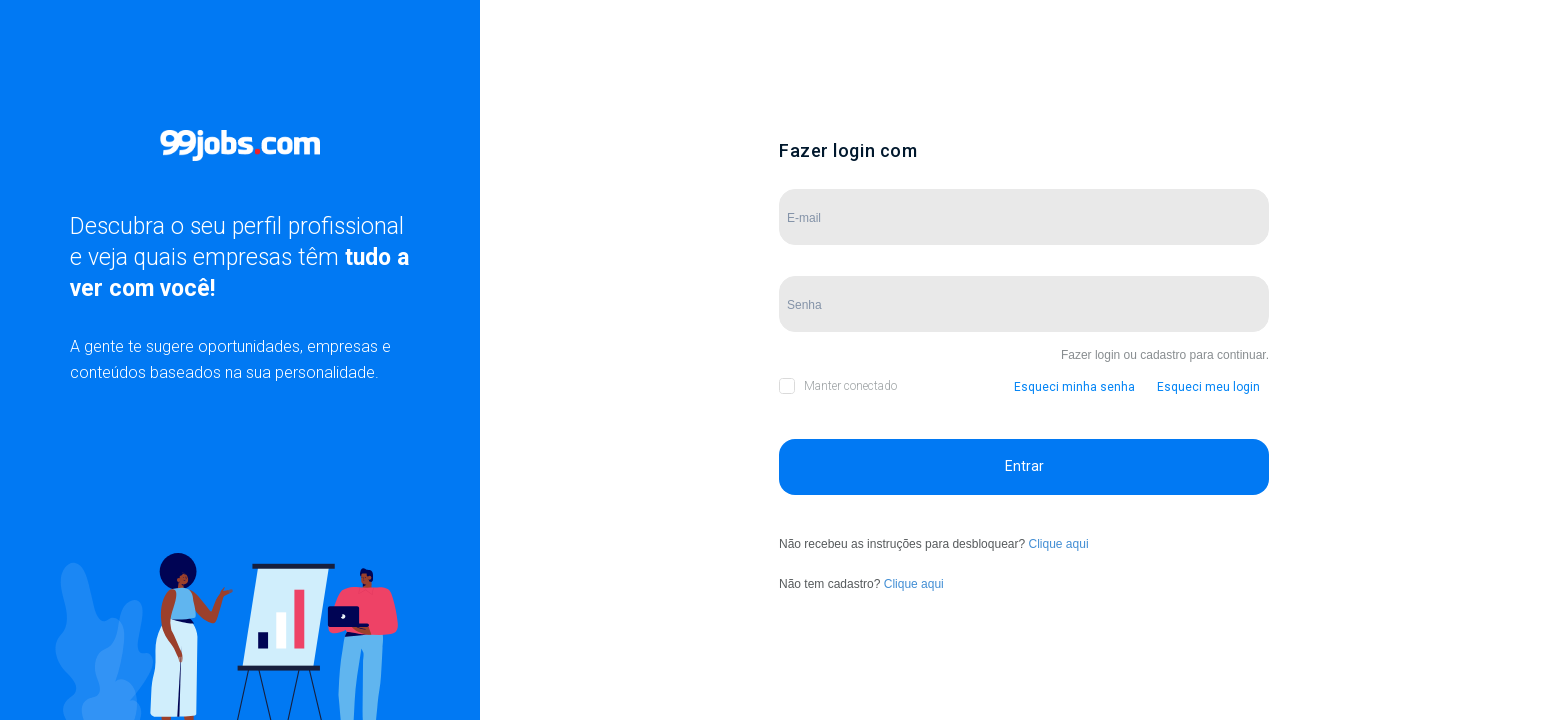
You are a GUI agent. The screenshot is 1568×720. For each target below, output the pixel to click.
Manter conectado (850, 386)
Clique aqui (1059, 544)
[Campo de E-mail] (1024, 217)
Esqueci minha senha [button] (1074, 387)
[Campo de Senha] (1024, 304)
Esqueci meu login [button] (1208, 387)
